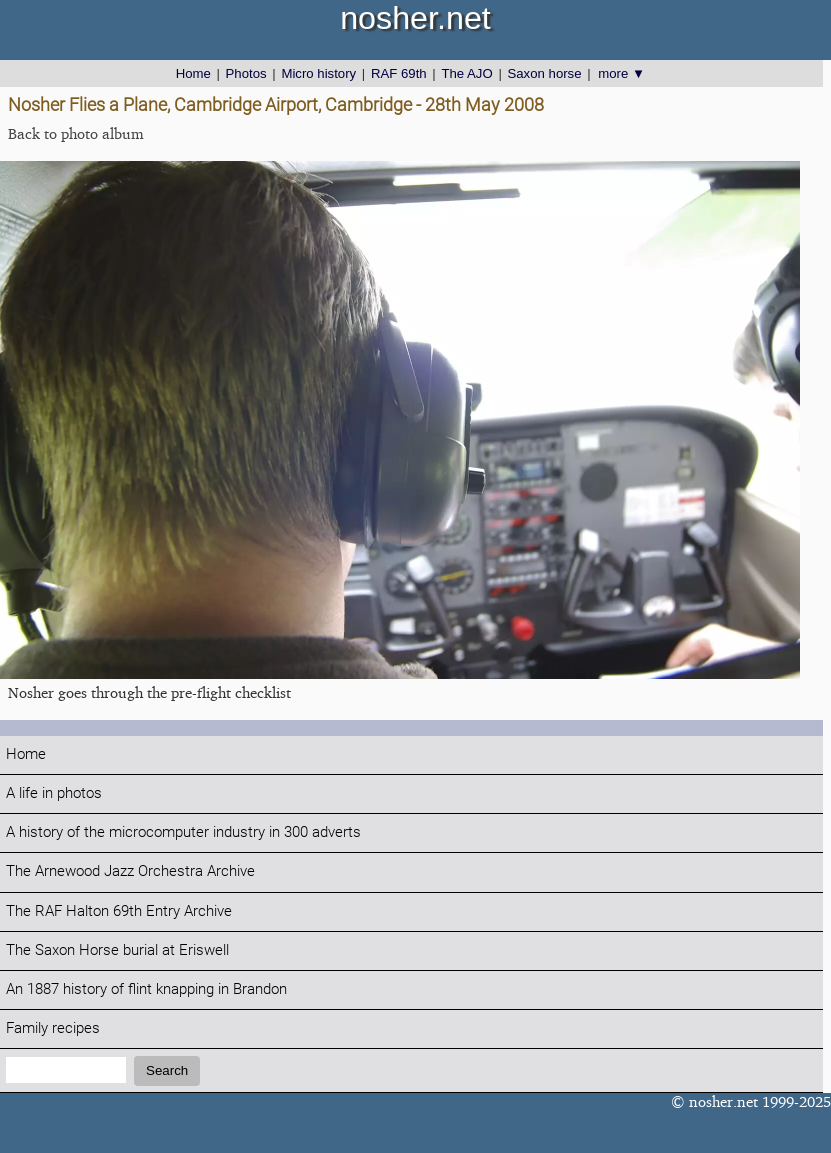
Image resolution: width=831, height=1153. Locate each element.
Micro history (318, 73)
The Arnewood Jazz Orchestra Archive (130, 871)
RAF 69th (399, 73)
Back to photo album (76, 133)
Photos (246, 73)
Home (193, 73)
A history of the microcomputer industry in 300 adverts (183, 832)
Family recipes (53, 1028)
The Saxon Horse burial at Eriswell (117, 950)
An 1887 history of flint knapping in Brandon (146, 989)
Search (167, 1070)
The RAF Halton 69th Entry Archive (119, 911)
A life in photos (54, 793)
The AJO (466, 73)
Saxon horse (544, 73)
